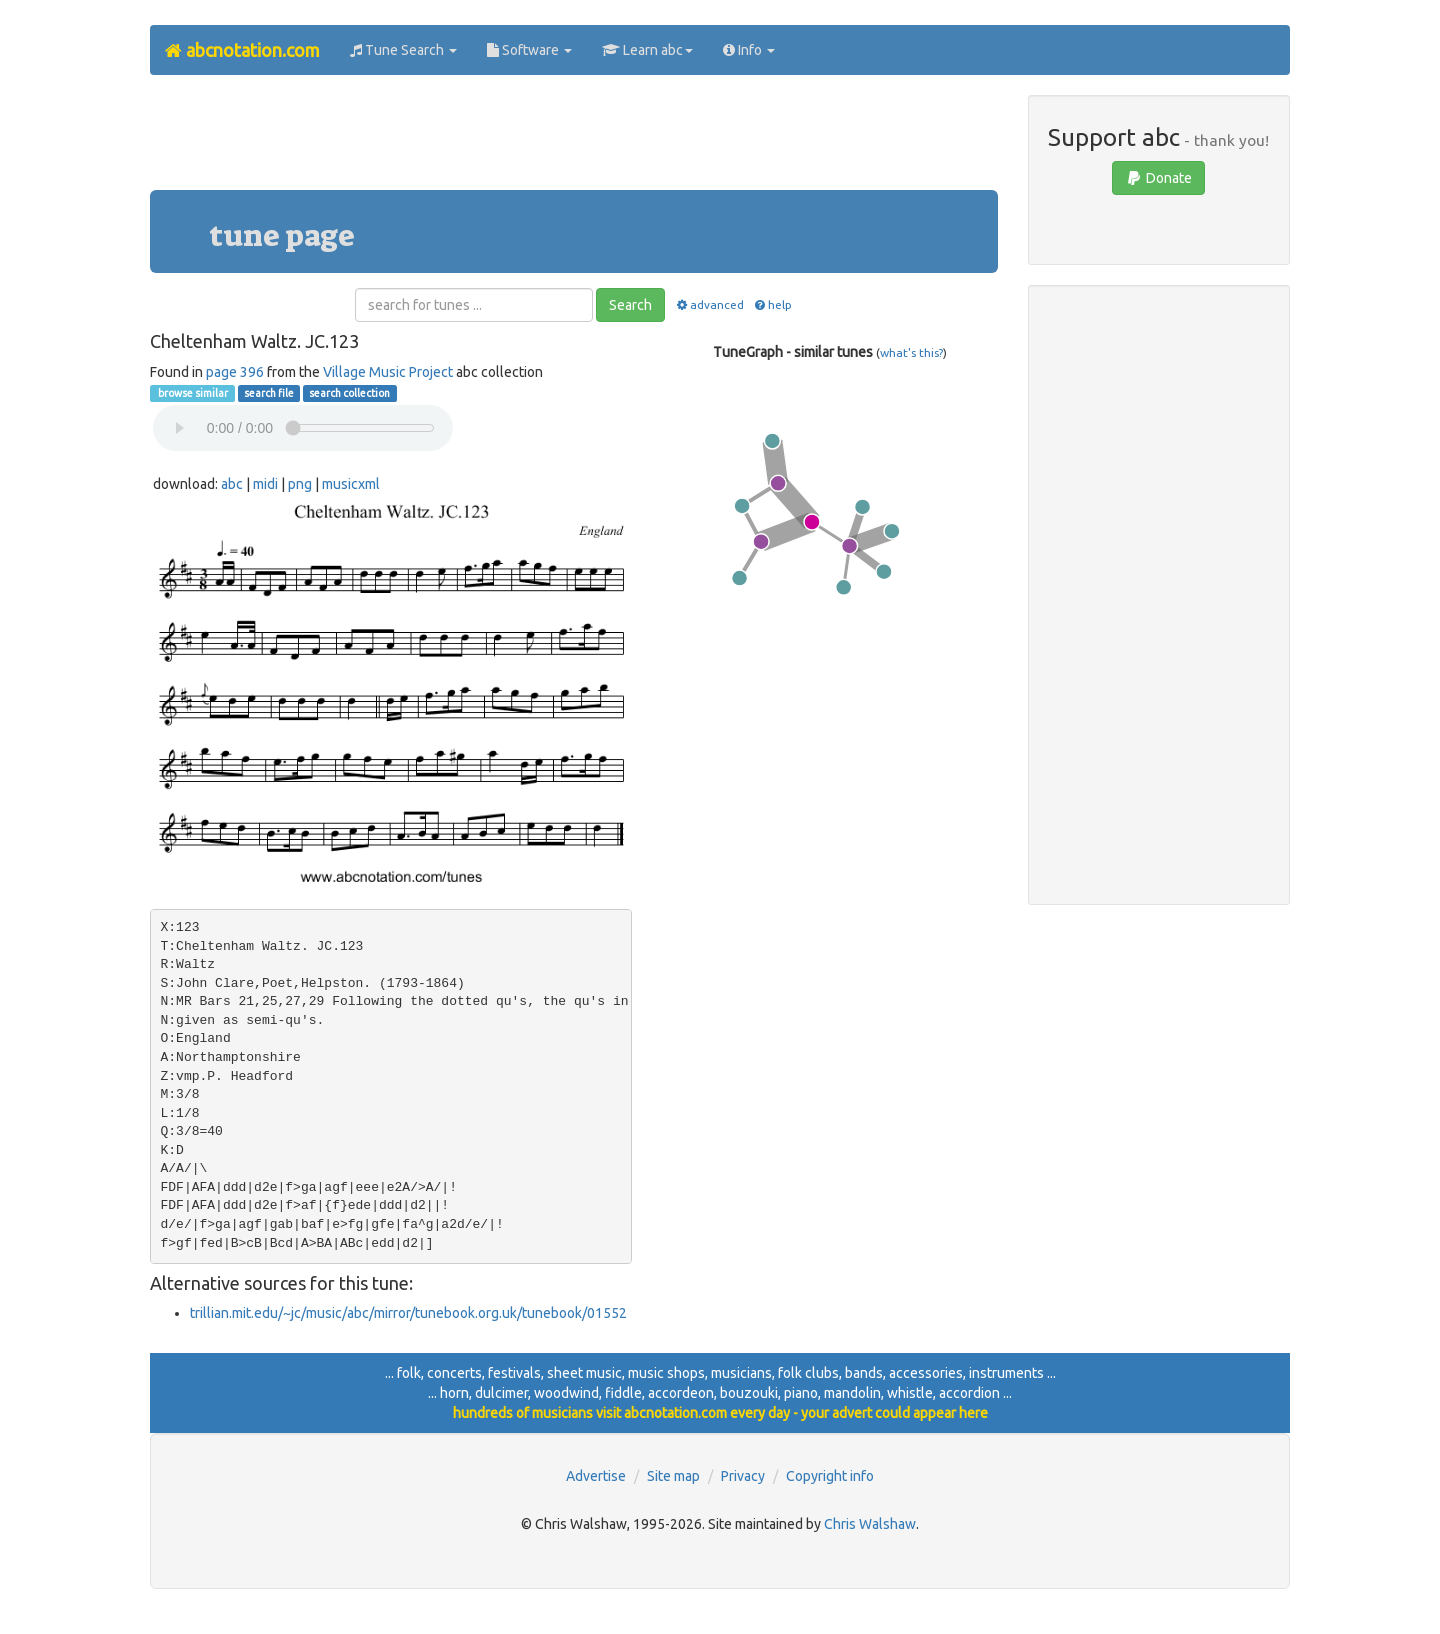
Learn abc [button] (647, 50)
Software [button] (529, 50)
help (772, 304)
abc (232, 484)
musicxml (351, 484)
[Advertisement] (574, 140)
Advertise (596, 1476)
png (300, 484)
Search (630, 305)
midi (265, 484)
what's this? (911, 352)
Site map (673, 1476)
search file (269, 393)
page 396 (235, 372)
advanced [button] (708, 304)
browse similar (192, 393)
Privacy (743, 1476)
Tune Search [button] (403, 50)
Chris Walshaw (870, 1524)
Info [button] (749, 50)
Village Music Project (388, 372)
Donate (1158, 178)
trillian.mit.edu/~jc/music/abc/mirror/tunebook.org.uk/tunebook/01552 (408, 1313)
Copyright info (830, 1476)
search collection (349, 393)
